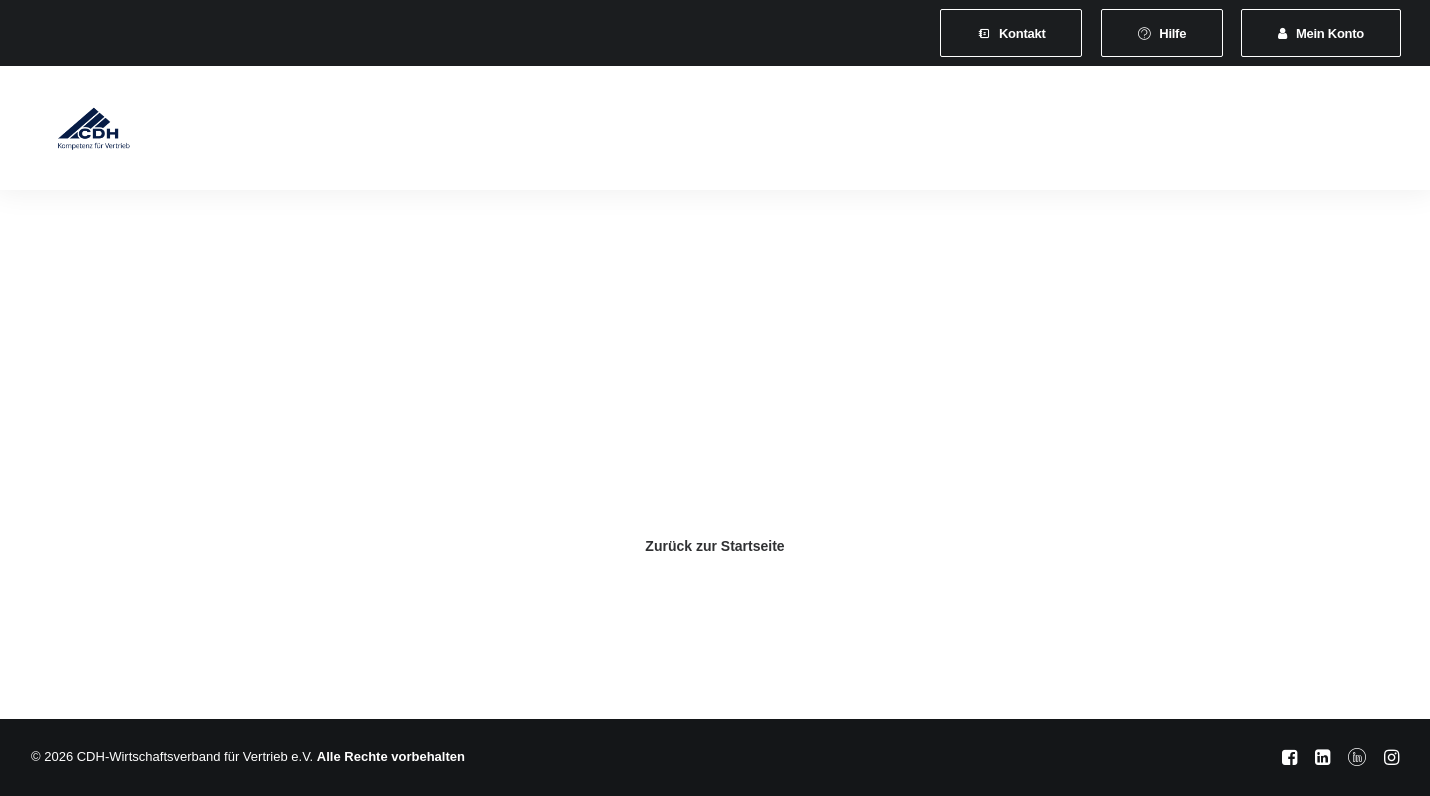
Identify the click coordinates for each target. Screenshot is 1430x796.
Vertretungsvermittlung (1035, 131)
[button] (1255, 132)
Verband (286, 131)
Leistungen (512, 131)
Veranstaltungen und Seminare (687, 131)
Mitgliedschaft (395, 131)
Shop (1164, 131)
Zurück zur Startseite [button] (714, 546)
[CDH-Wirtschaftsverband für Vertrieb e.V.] (78, 132)
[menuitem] (1011, 33)
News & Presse (873, 131)
